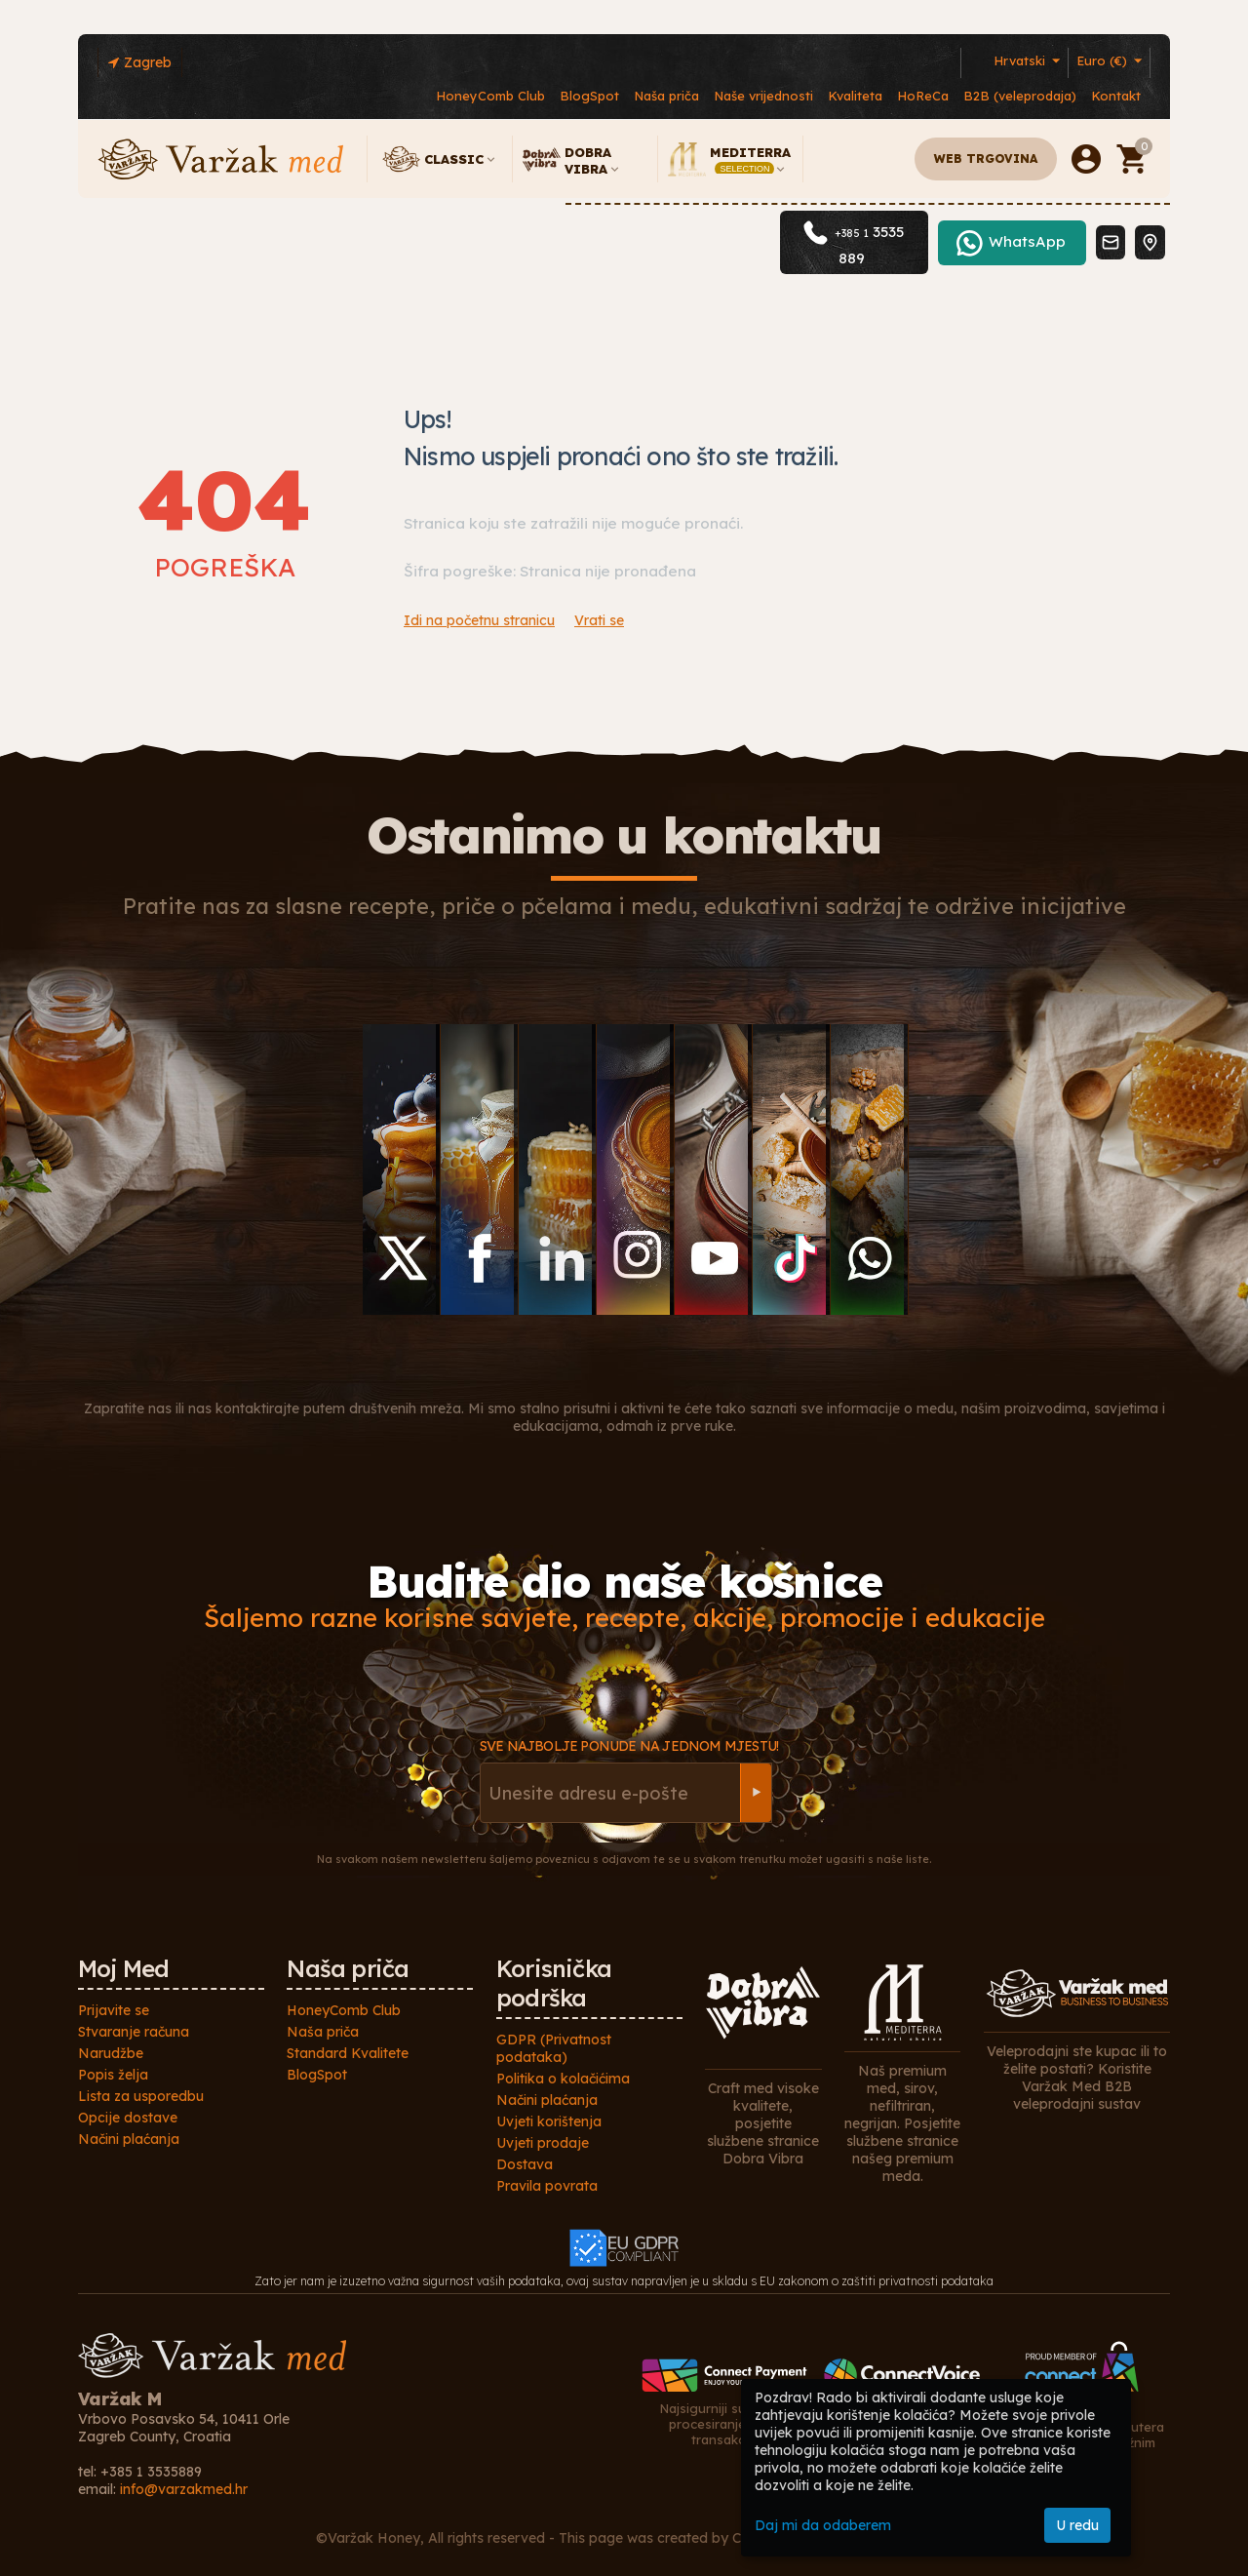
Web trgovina (985, 158)
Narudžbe (110, 2053)
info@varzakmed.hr (184, 2489)
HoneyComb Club (490, 95)
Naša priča (666, 95)
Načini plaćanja (128, 2139)
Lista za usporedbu (141, 2096)
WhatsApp (1027, 268)
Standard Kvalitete (348, 2053)
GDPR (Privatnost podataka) (553, 2048)
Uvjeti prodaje (542, 2143)
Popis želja (113, 2074)
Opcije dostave (127, 2117)
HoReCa (923, 95)
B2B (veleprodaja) (1019, 95)
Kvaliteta (855, 95)
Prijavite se (113, 2010)
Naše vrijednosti (763, 95)
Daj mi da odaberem (823, 2525)
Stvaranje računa (133, 2032)
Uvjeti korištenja (549, 2121)
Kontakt (1116, 95)
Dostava (524, 2164)
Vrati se (599, 620)
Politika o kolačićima (563, 2078)
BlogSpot (589, 95)
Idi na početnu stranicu (479, 620)
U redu (1077, 2525)
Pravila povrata (547, 2186)
